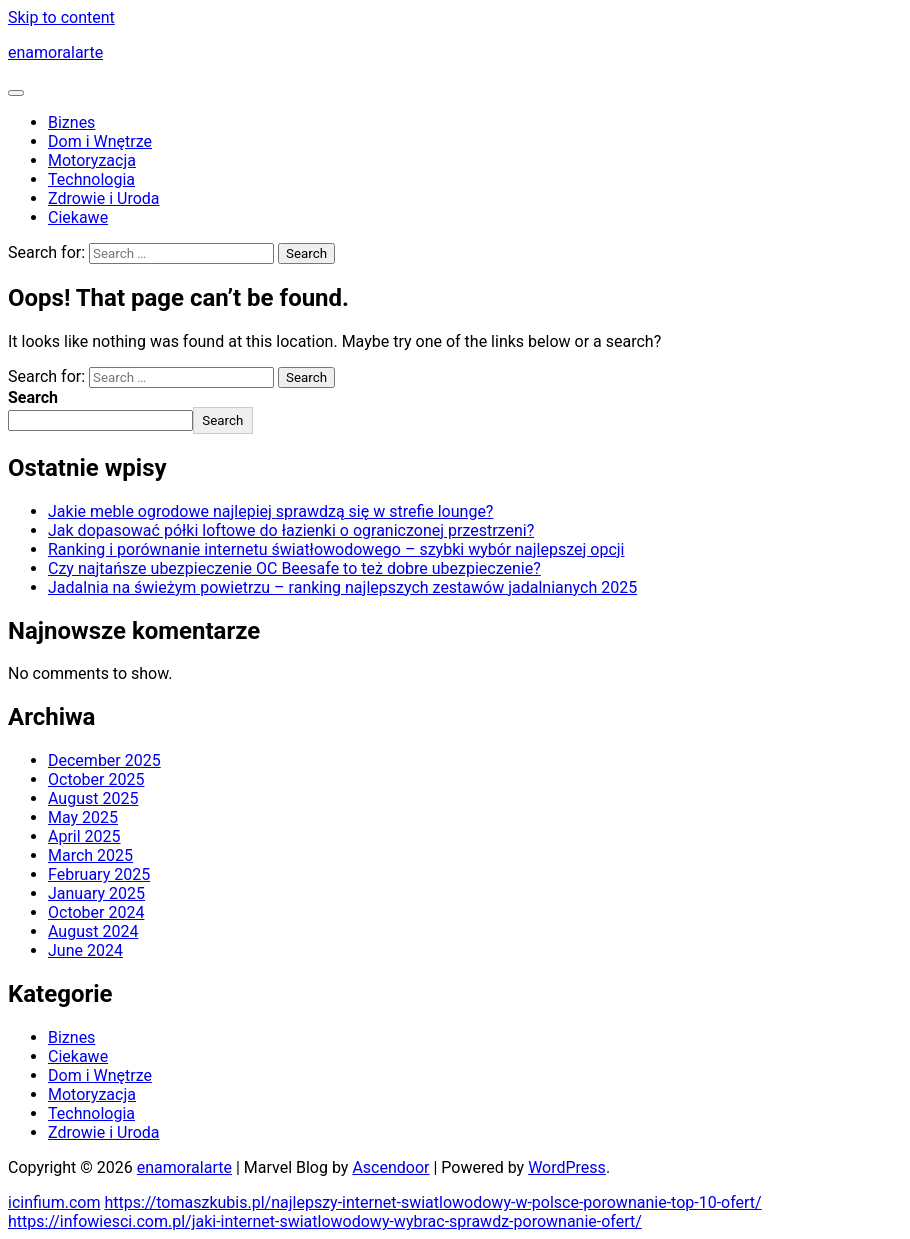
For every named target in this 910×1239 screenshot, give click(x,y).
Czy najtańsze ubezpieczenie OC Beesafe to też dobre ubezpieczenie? (294, 568)
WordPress (567, 1167)
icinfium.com (54, 1202)
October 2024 (96, 912)
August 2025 (93, 798)
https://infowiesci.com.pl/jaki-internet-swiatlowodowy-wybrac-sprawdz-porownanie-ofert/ (325, 1221)
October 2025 (96, 779)
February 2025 (99, 874)
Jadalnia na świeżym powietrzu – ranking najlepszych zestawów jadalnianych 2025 (342, 587)
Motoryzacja (92, 160)
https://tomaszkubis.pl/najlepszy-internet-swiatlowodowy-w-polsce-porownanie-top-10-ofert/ (432, 1202)
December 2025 (104, 760)
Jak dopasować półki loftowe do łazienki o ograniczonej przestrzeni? (291, 530)
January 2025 (96, 893)
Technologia (91, 179)
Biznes (71, 122)
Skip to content (61, 17)
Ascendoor (390, 1167)
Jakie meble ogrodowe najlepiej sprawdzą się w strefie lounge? (270, 511)
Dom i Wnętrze (100, 141)
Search (33, 397)
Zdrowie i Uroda (104, 198)
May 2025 (83, 817)
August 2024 (93, 931)
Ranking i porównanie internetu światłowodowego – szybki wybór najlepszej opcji (336, 549)
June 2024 (85, 950)
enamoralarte (55, 52)
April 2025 (84, 836)
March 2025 (90, 855)
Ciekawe (78, 217)
